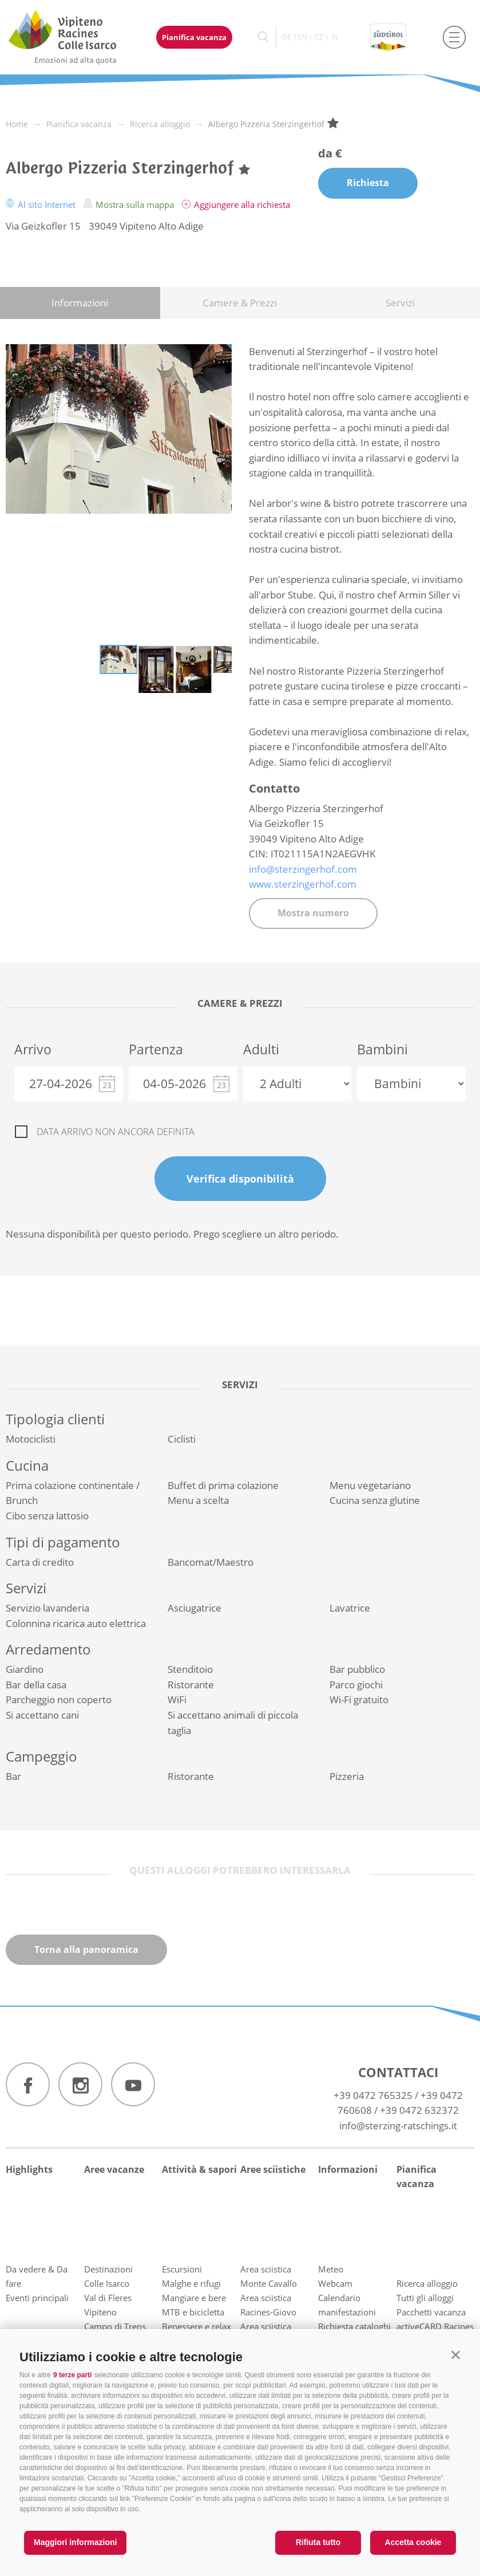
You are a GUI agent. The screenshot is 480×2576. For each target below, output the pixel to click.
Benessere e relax (196, 2326)
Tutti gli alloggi (425, 2297)
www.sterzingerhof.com (302, 884)
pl (335, 37)
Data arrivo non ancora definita (116, 1131)
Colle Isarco (106, 2283)
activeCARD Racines (435, 2326)
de (286, 37)
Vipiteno (100, 2312)
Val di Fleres (108, 2297)
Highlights (29, 2169)
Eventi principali (37, 2297)
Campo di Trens (115, 2326)
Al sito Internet (42, 204)
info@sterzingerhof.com (303, 869)
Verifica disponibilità (240, 1178)
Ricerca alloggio (427, 2283)
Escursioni (182, 2269)
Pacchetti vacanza (431, 2312)
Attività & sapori (199, 2169)
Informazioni (79, 302)
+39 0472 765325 (373, 2095)
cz (319, 37)
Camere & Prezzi (240, 302)
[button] (456, 2355)
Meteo (330, 2269)
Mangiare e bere (194, 2297)
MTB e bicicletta (193, 2312)
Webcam (335, 2283)
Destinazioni (108, 2269)
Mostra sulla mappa (130, 204)
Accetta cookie (413, 2542)
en (302, 37)
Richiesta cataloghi (354, 2326)
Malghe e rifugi (191, 2283)
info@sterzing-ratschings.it (398, 2125)
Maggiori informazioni (75, 2542)
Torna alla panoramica (86, 1949)
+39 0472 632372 (419, 2110)
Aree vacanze (114, 2169)
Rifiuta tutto (318, 2542)
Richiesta (368, 182)
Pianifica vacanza (194, 37)
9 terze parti (72, 2375)
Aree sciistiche (273, 2169)
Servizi (400, 302)
